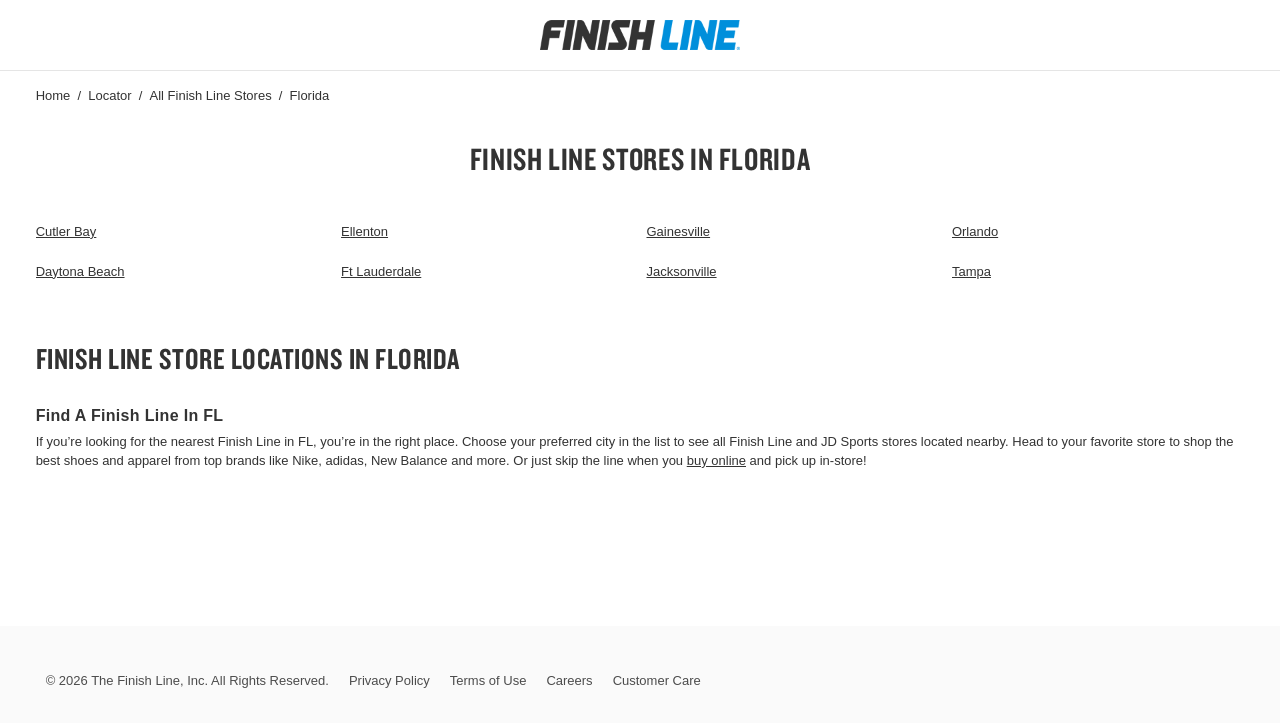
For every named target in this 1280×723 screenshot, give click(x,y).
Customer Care (657, 680)
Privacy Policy (389, 680)
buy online (716, 460)
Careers (569, 680)
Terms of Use (488, 680)
